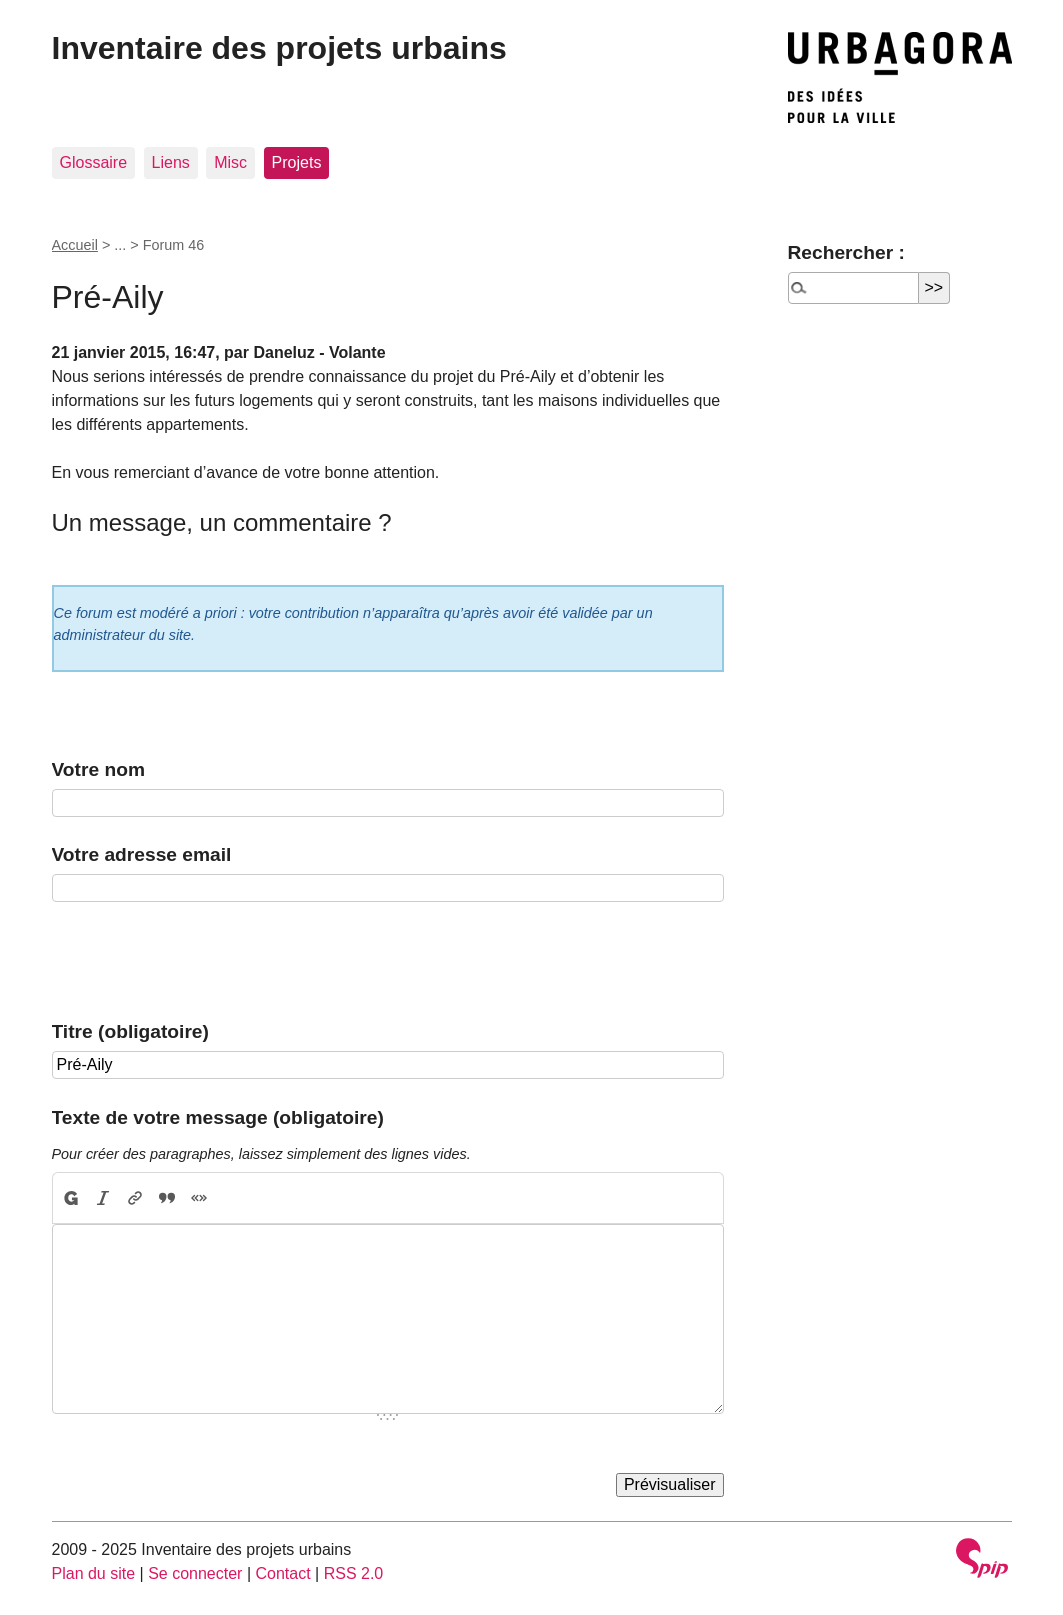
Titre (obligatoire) (130, 1031)
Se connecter (195, 1573)
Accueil (75, 245)
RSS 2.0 (354, 1573)
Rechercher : (846, 252)
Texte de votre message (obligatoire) (218, 1117)
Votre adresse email (142, 854)
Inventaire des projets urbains (279, 48)
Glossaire (94, 162)
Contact (282, 1573)
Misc (230, 162)
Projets (297, 162)
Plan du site (94, 1573)
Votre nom (98, 769)
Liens (171, 162)
